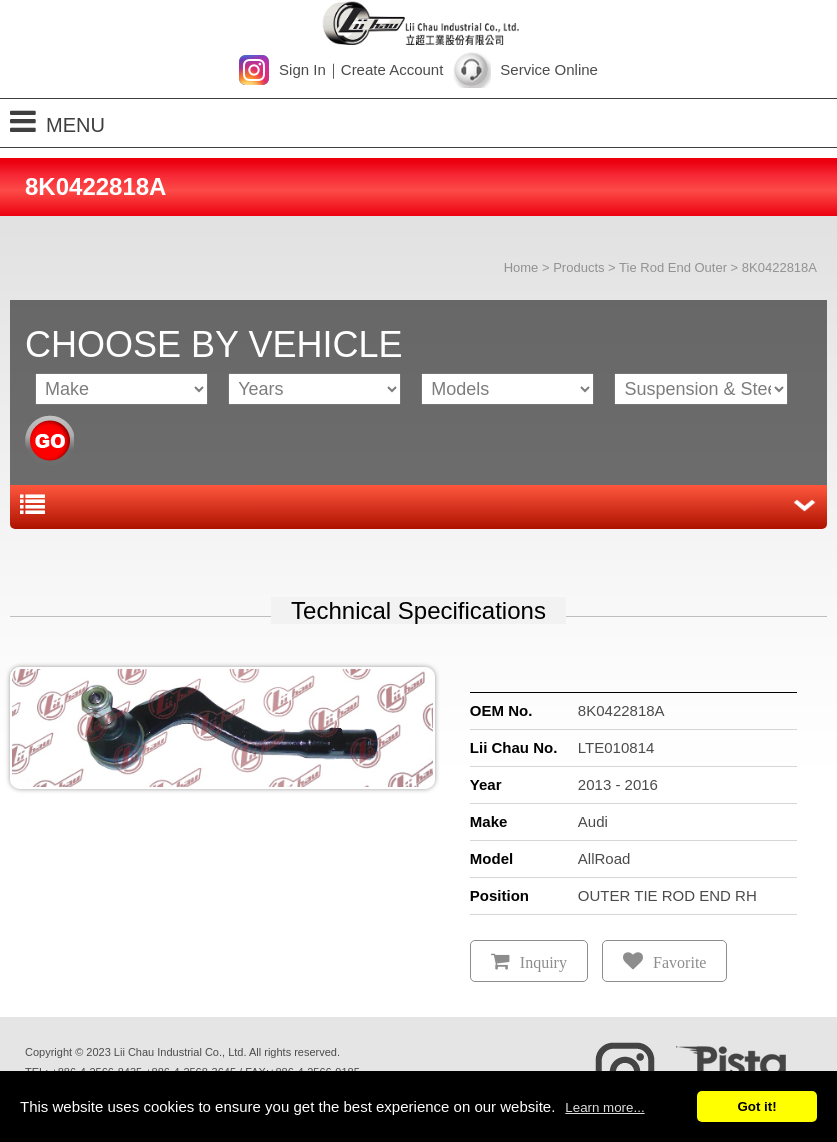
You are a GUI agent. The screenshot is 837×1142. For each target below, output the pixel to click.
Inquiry (543, 962)
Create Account (392, 69)
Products (578, 267)
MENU (57, 121)
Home (521, 267)
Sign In (302, 69)
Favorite (679, 962)
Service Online (549, 69)
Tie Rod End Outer (673, 267)
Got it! (756, 1106)
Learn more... (604, 1107)
